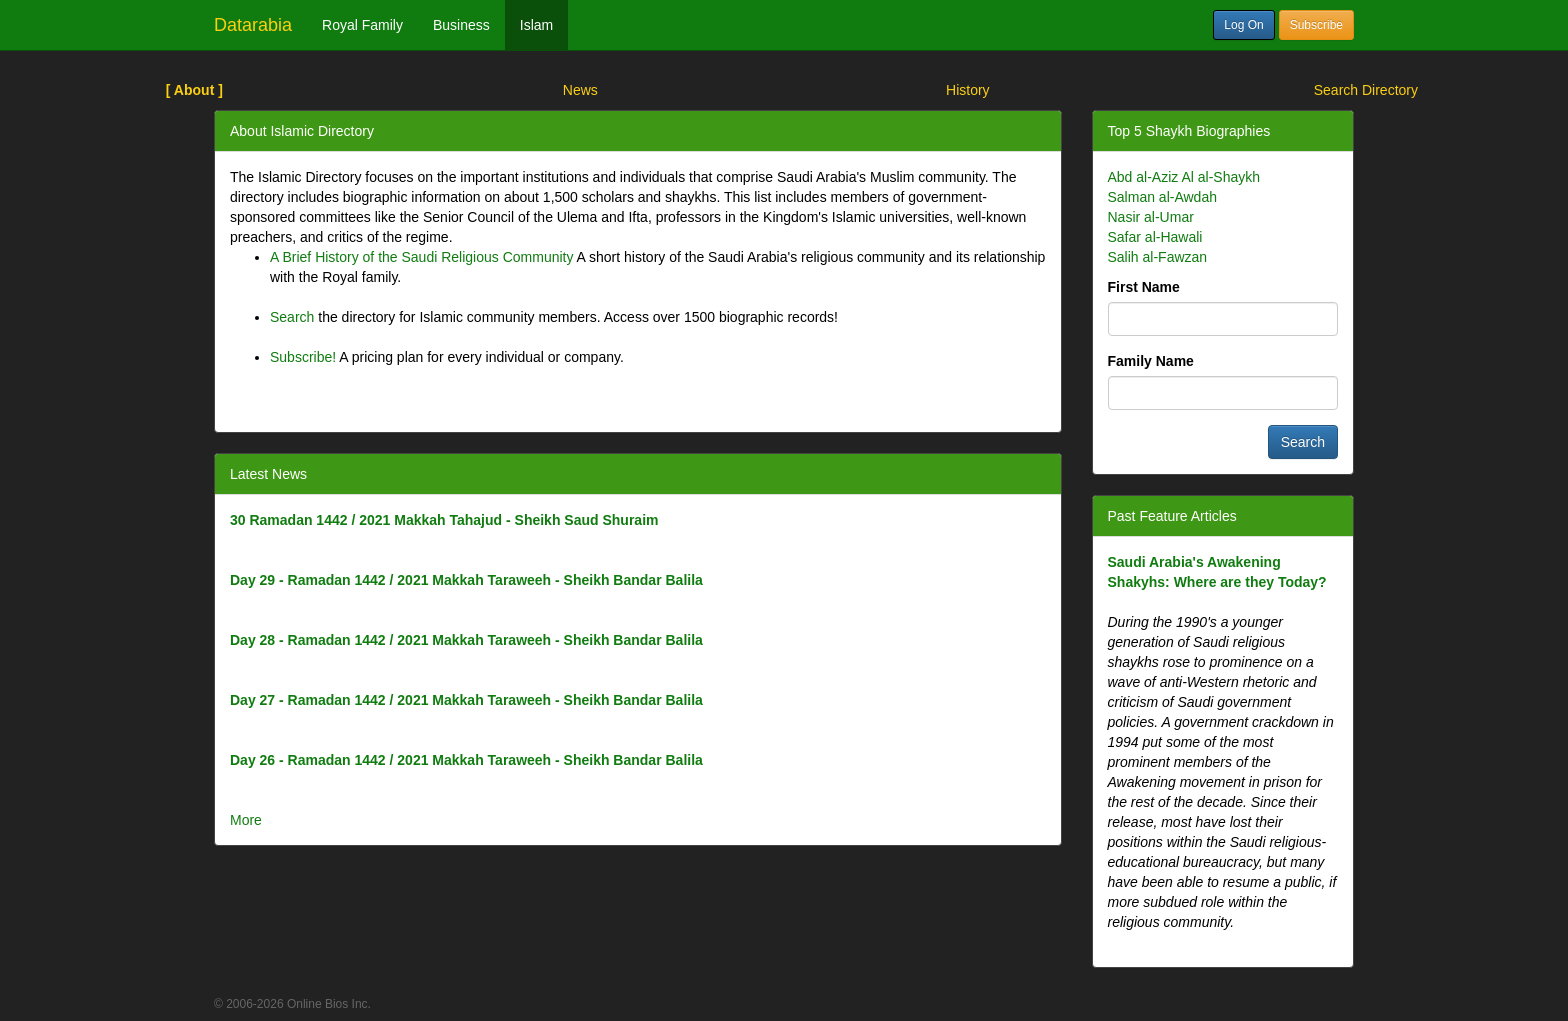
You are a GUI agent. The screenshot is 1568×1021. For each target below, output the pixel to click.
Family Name (1151, 361)
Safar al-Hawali (1155, 237)
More (246, 820)
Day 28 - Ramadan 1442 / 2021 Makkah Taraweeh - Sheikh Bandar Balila (466, 640)
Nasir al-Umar (1151, 217)
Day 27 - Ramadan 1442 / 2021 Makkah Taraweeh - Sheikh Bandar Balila (466, 700)
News (580, 90)
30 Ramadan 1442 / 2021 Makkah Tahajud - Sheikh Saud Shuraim (444, 520)
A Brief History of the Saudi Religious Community (421, 257)
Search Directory (1366, 90)
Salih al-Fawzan (1158, 257)
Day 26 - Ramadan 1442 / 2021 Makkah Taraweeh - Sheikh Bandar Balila (466, 760)
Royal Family (362, 25)
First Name (1144, 287)
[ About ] (194, 90)
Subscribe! (303, 357)
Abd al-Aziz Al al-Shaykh (1184, 177)
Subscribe (1316, 25)
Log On (1243, 25)
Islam (536, 25)
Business (461, 25)
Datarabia (253, 25)
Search (292, 317)
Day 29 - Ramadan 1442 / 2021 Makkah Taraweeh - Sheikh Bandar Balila (466, 580)
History (968, 90)
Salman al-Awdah (1162, 197)
